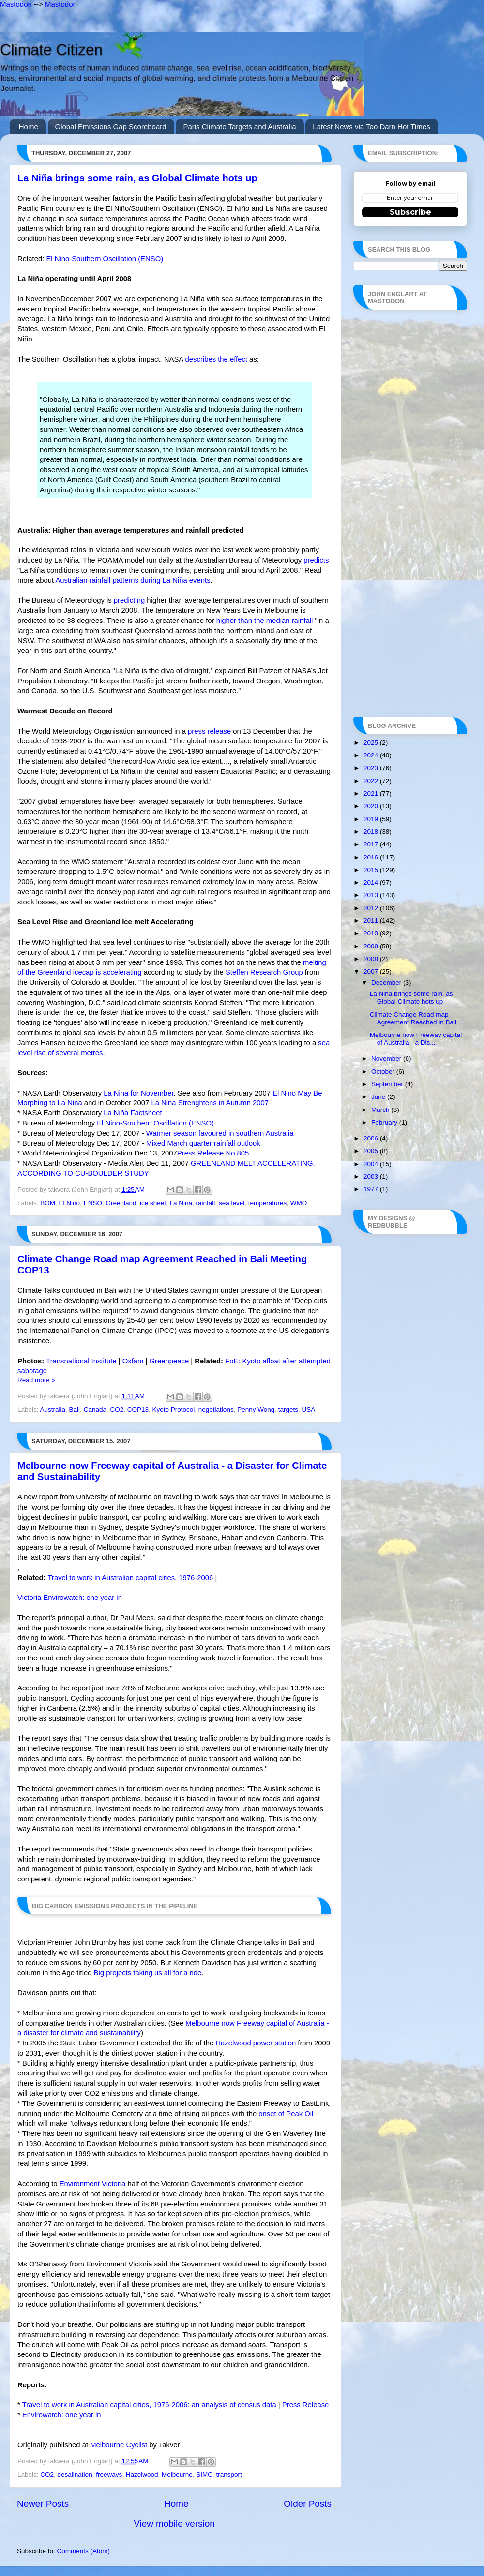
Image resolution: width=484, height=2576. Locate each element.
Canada (95, 1409)
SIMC (204, 2474)
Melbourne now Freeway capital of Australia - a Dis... (416, 1038)
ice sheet (153, 1203)
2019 (371, 819)
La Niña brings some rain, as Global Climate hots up (137, 178)
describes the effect (216, 359)
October (383, 1071)
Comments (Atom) (83, 2551)
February (385, 1122)
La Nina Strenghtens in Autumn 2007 (210, 1103)
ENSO (93, 1203)
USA (309, 1409)
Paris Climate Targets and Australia (239, 126)
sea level (231, 1203)
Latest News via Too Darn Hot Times (371, 126)
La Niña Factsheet (133, 1113)
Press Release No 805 (213, 1153)
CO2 (116, 1409)
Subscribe (410, 212)
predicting (129, 600)
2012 (371, 908)
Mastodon (16, 4)
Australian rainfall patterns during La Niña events (132, 580)
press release (209, 731)
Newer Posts (43, 2504)
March (381, 1109)
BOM (47, 1203)
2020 (371, 806)
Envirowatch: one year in (61, 2415)
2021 (371, 793)
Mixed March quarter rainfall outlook (203, 1143)
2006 (371, 1138)
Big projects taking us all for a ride (148, 1973)
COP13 (138, 1409)
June (379, 1096)
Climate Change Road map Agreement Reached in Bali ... (417, 1018)
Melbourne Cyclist (118, 2445)
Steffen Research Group (264, 972)
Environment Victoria (93, 2184)
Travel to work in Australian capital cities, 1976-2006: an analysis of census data (149, 2405)
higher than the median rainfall (264, 620)
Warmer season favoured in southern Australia (220, 1133)
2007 (371, 971)
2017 (371, 844)
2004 (371, 1164)
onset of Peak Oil (285, 2113)
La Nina (181, 1203)
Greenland (121, 1203)
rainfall (205, 1203)
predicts (316, 560)
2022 (371, 781)
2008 (371, 958)
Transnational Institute (81, 1361)
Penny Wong (255, 1409)
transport (229, 2474)
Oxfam (133, 1361)
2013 (371, 895)
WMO (298, 1203)
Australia (53, 1409)
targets (288, 1409)
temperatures (267, 1203)
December (387, 982)
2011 (371, 920)
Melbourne (177, 2474)
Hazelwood (142, 2474)
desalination (75, 2474)
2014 (371, 882)
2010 (371, 933)
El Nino (69, 1203)
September (388, 1084)
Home (28, 126)
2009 (371, 946)
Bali (74, 1409)
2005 (371, 1151)
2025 (371, 742)
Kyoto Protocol (173, 1409)
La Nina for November (138, 1093)
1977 (371, 1189)
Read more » (36, 1380)
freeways (109, 2474)
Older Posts (308, 2504)
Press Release (305, 2405)
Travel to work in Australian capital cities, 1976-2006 (130, 1578)
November (387, 1058)
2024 (371, 755)
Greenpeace (169, 1361)
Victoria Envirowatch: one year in (69, 1597)
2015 (371, 869)
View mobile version (174, 2523)
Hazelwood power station (255, 2043)
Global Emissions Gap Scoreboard (110, 126)
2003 (371, 1176)
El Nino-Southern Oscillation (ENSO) (104, 259)
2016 (371, 857)
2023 (371, 767)
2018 (371, 831)
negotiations (216, 1409)
